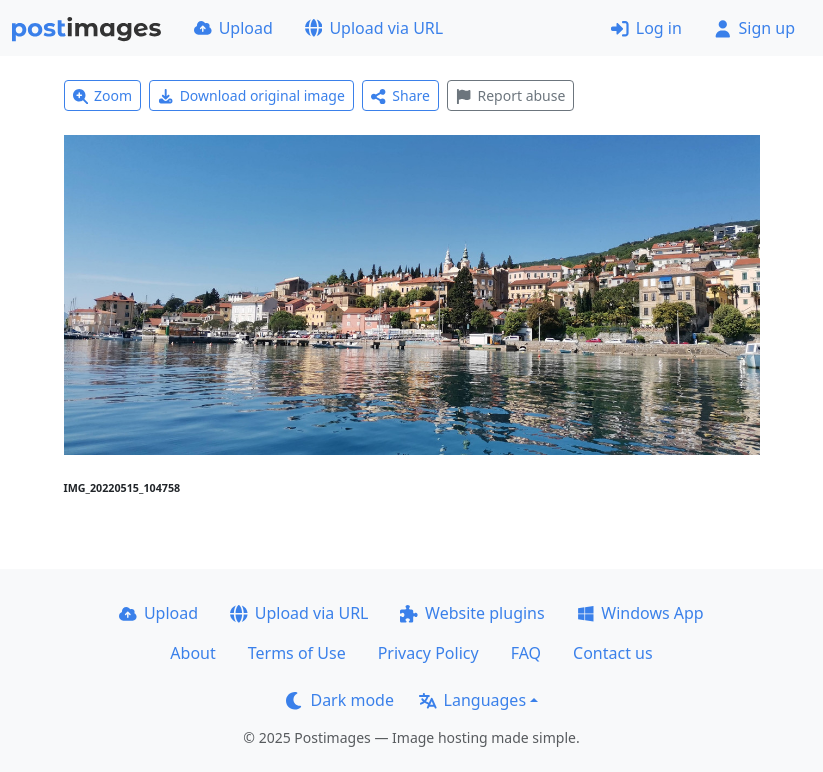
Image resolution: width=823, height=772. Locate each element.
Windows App (640, 613)
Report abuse (510, 95)
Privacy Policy (428, 653)
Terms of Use (297, 653)
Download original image (251, 95)
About (192, 653)
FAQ (526, 653)
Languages (472, 700)
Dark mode (340, 700)
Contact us (613, 653)
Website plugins (472, 613)
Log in (646, 28)
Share (400, 95)
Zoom (103, 95)
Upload (233, 28)
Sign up (754, 28)
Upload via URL (374, 28)
